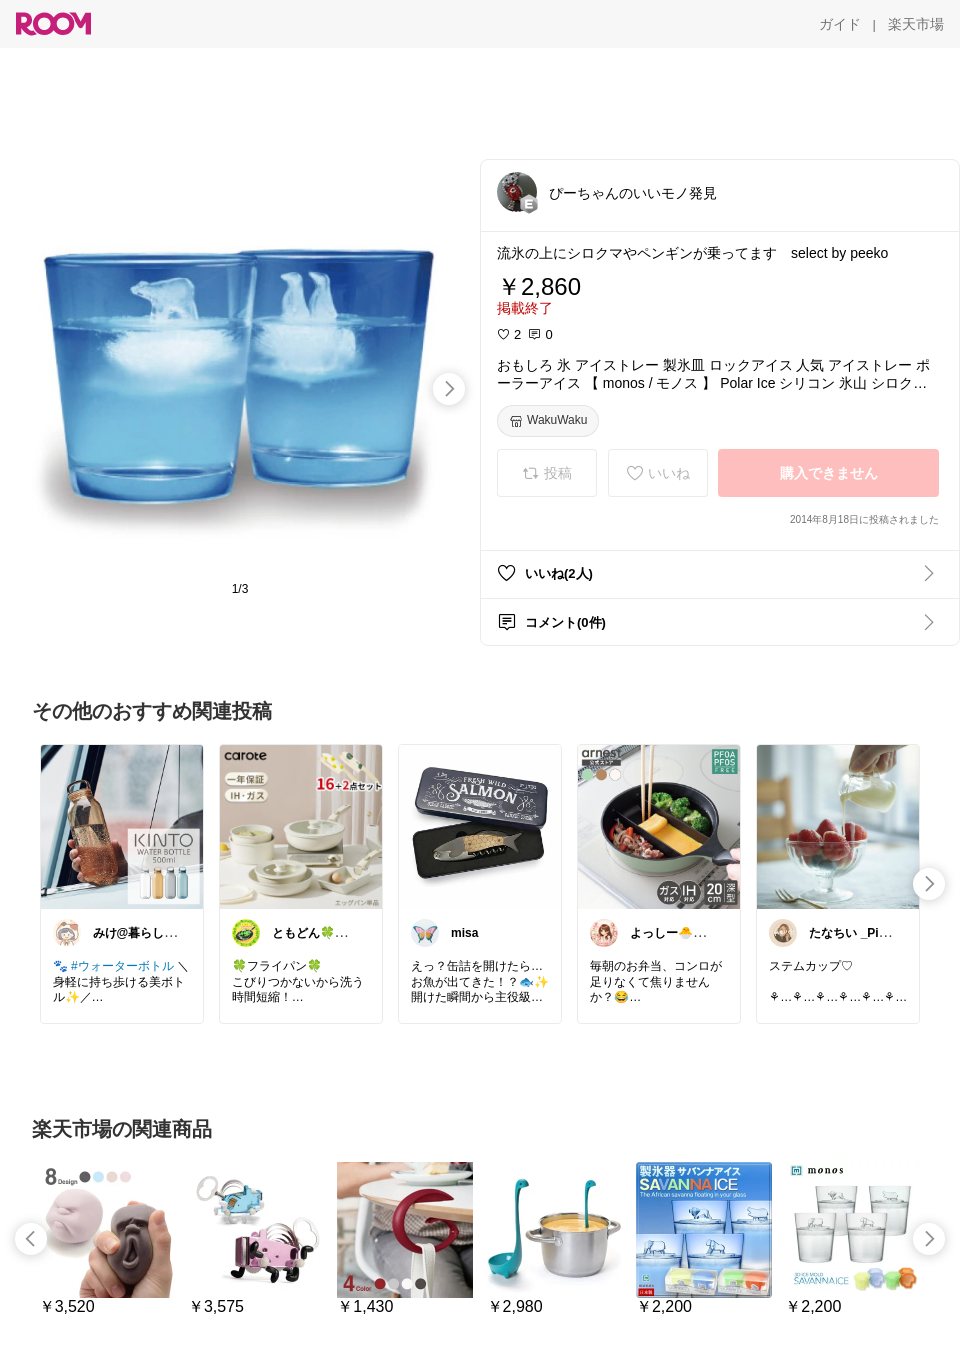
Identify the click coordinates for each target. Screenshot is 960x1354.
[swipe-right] (449, 389)
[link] (122, 826)
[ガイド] (840, 24)
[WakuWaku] (548, 421)
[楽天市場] (916, 24)
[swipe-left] (31, 1239)
